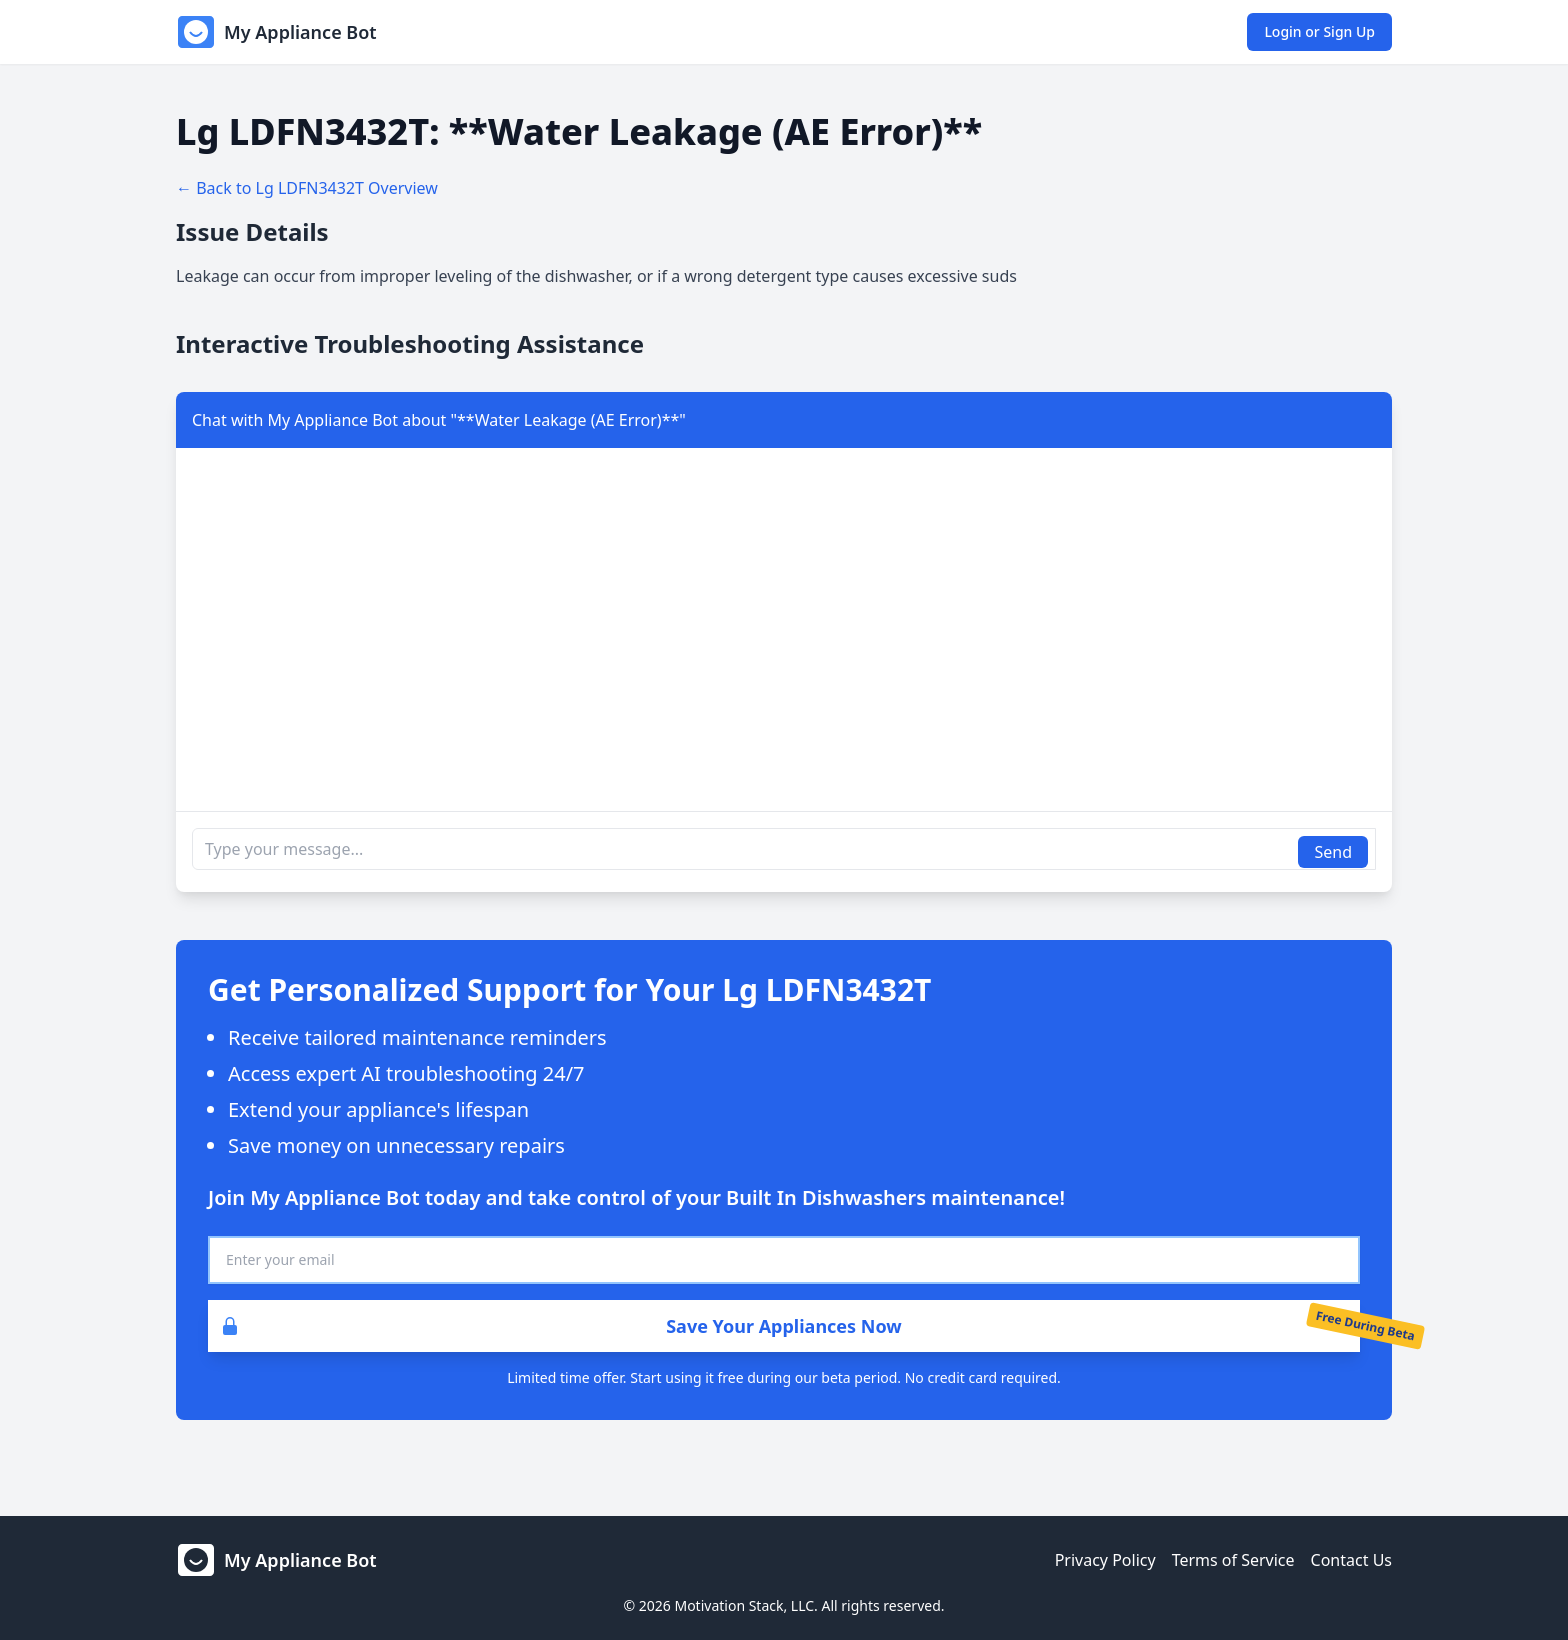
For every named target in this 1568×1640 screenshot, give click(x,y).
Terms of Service (1233, 1560)
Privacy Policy (1105, 1560)
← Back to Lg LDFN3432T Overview (307, 188)
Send (1333, 852)
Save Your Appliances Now (555, 1326)
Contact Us (1351, 1560)
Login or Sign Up (1319, 31)
